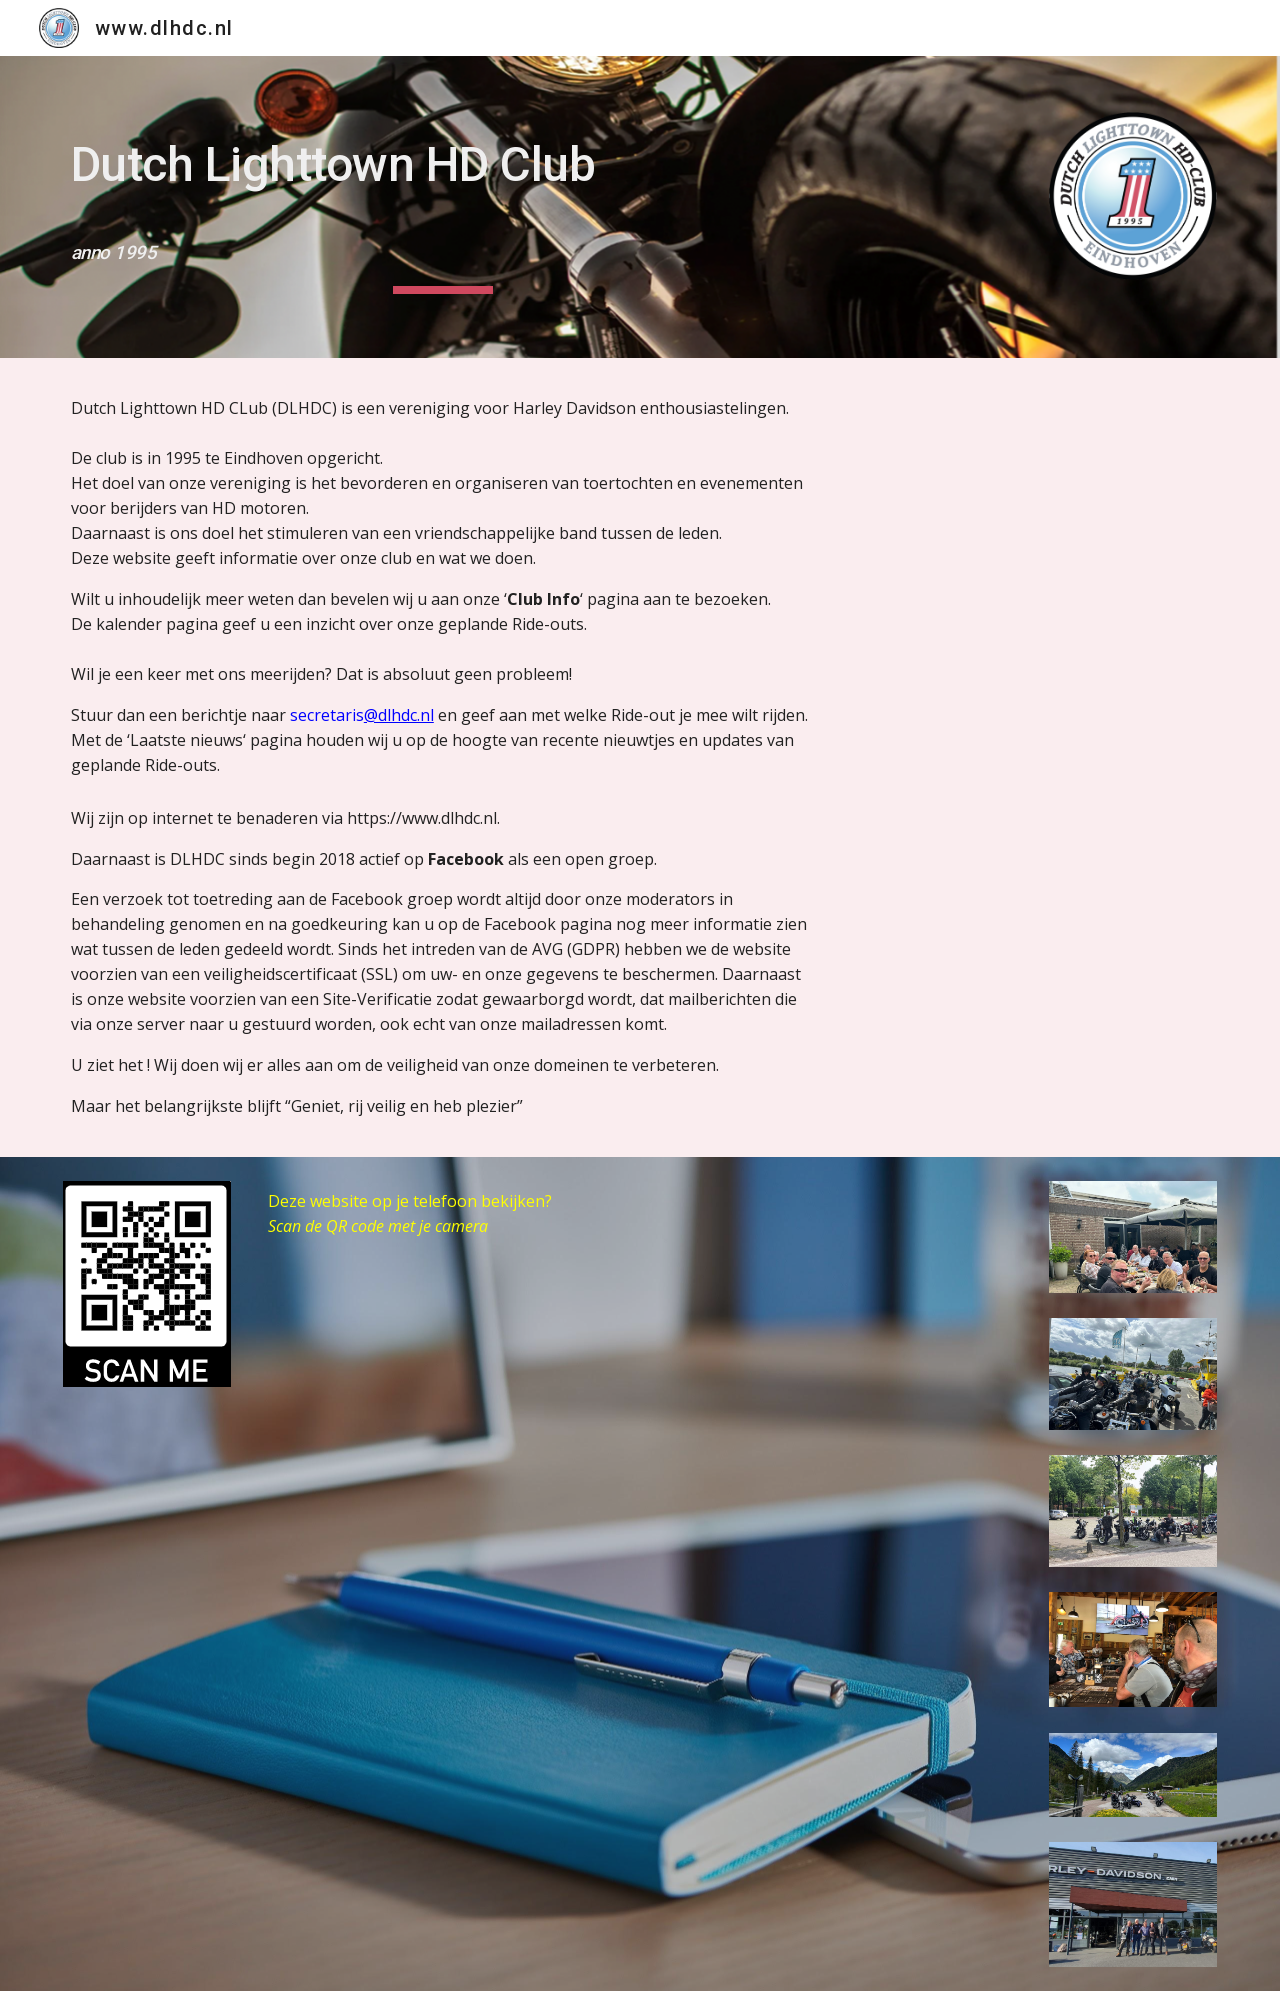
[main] (443, 207)
